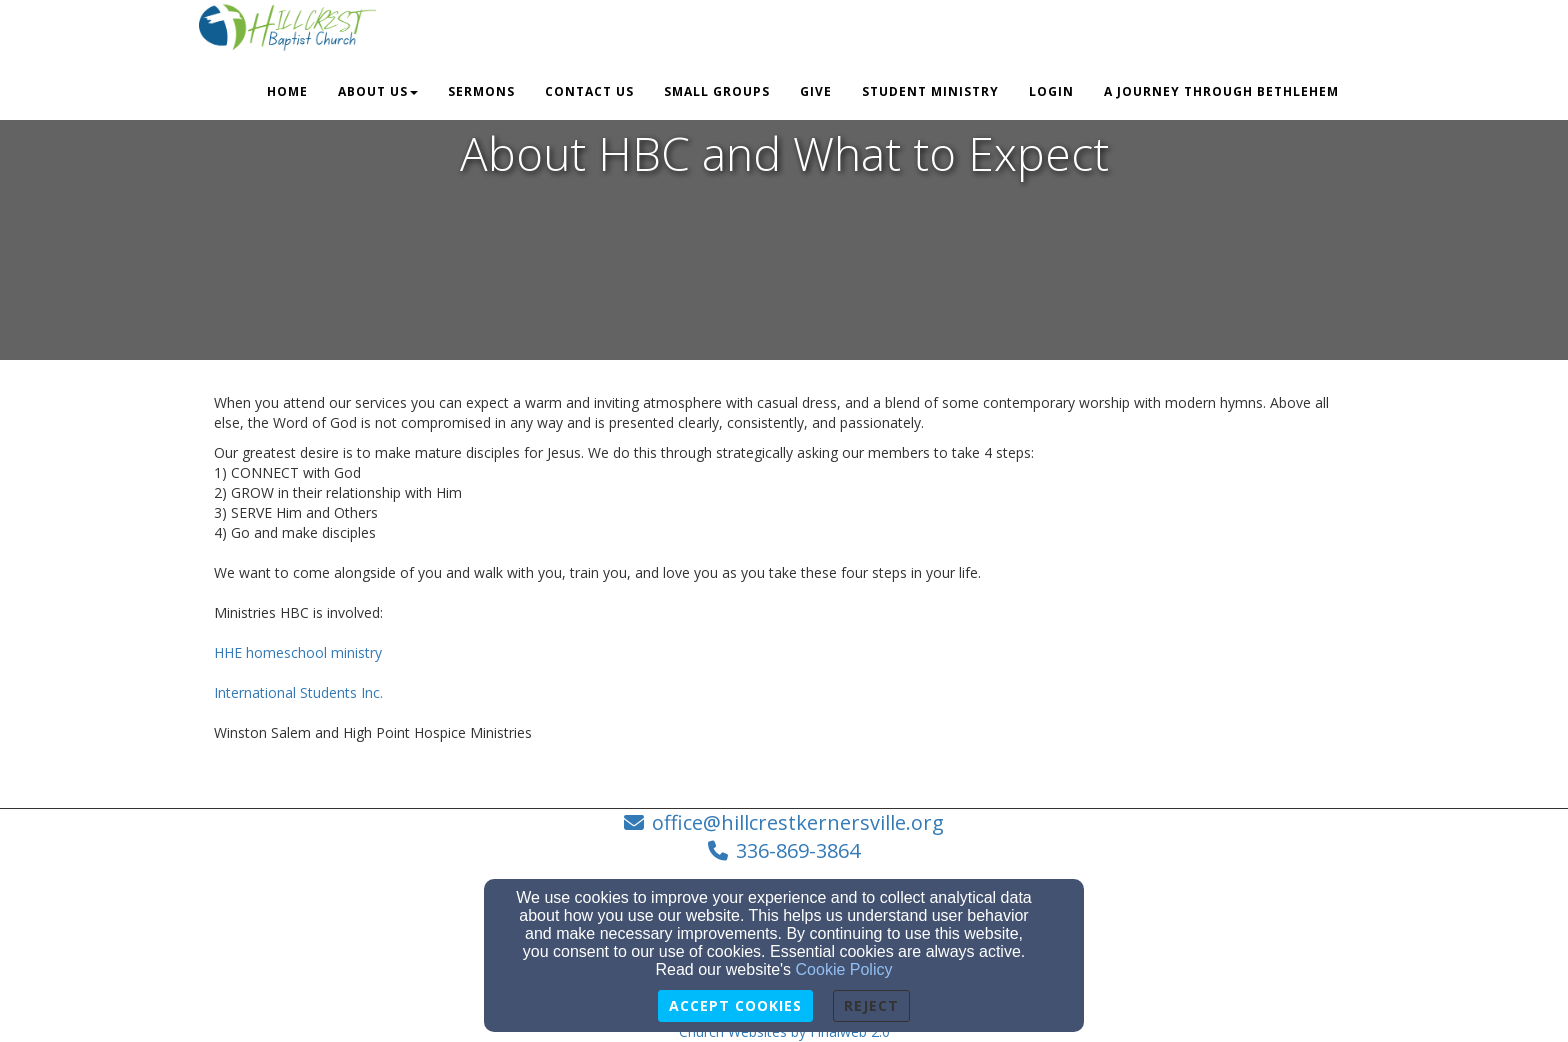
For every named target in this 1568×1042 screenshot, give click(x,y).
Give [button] (816, 91)
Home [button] (287, 91)
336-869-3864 (798, 850)
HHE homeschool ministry (298, 652)
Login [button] (1051, 91)
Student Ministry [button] (930, 91)
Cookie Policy (844, 969)
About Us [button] (378, 91)
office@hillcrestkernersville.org (798, 822)
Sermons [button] (481, 91)
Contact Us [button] (589, 91)
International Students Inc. (298, 692)
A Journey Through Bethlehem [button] (1221, 91)
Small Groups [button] (717, 91)
